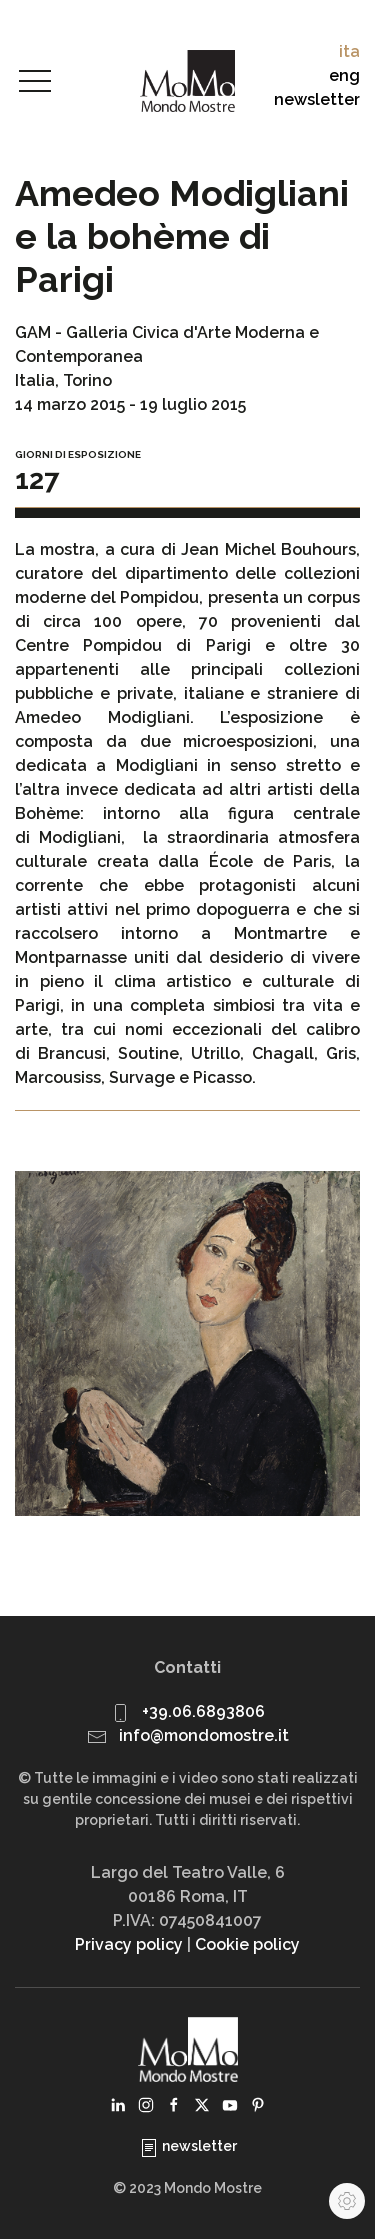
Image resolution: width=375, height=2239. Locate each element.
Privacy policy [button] (129, 1944)
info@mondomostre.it (204, 1735)
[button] (35, 82)
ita (349, 51)
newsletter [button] (317, 99)
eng (344, 75)
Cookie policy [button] (247, 1944)
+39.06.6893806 (203, 1711)
